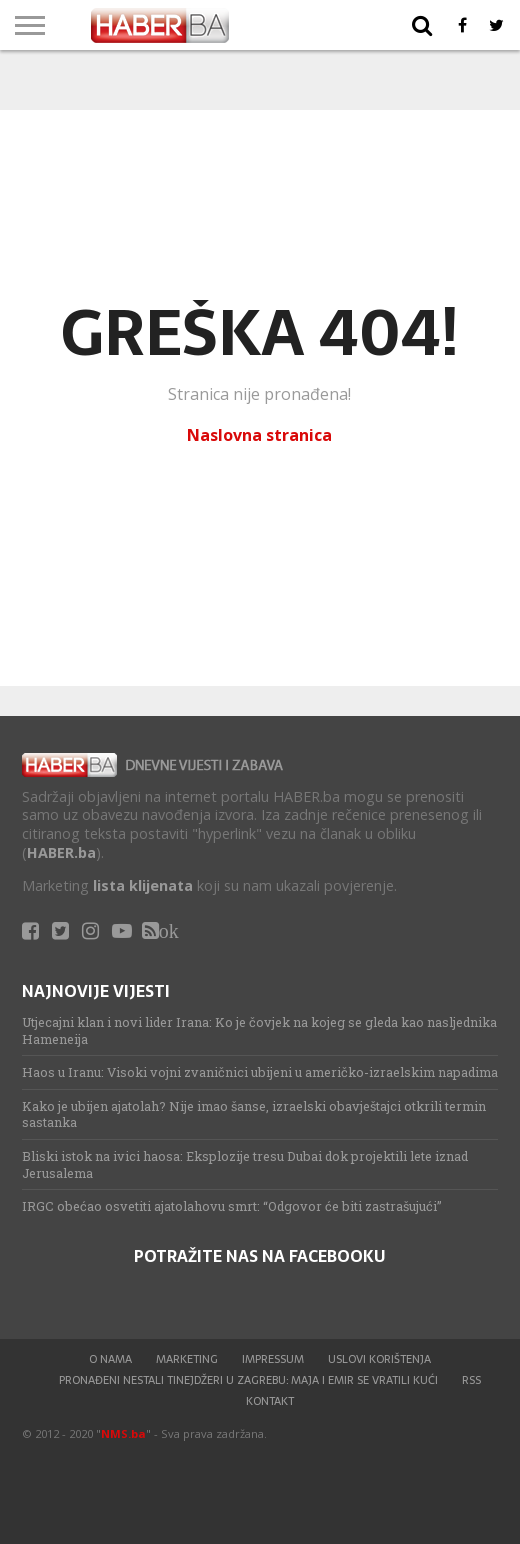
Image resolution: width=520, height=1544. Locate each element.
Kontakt (270, 1401)
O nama (110, 1359)
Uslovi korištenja (379, 1359)
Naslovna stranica (259, 435)
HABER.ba (61, 852)
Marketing (187, 1359)
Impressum (273, 1359)
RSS (471, 1380)
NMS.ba (123, 1433)
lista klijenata (143, 885)
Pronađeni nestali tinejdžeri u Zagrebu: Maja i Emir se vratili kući (248, 1380)
